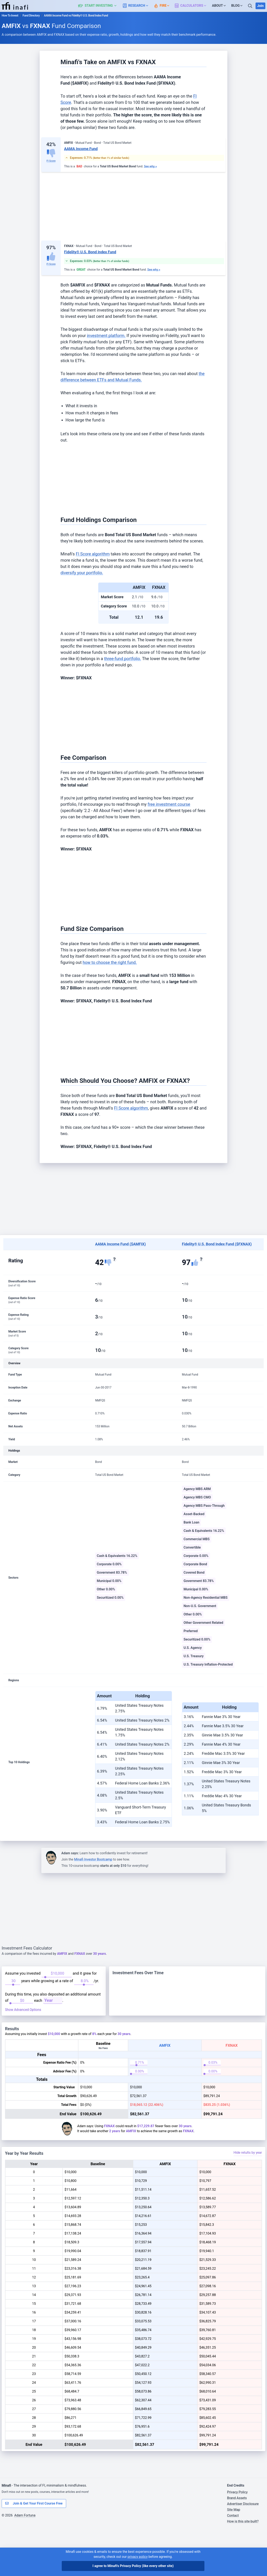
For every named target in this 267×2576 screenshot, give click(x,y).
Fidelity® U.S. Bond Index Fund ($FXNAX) (217, 1244)
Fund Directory (31, 15)
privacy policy (137, 2557)
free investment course (169, 804)
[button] (99, 5)
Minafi (6, 2533)
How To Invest (10, 15)
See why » (150, 166)
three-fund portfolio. (122, 658)
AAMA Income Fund (81, 148)
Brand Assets (237, 2546)
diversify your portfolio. (81, 572)
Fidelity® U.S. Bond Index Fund (90, 252)
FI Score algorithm (93, 553)
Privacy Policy (237, 2540)
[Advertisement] (133, 208)
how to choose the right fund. (110, 962)
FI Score (51, 160)
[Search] (250, 5)
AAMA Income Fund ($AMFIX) (120, 1244)
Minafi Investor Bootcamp (93, 1859)
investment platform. (106, 335)
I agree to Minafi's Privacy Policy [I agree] (133, 2566)
